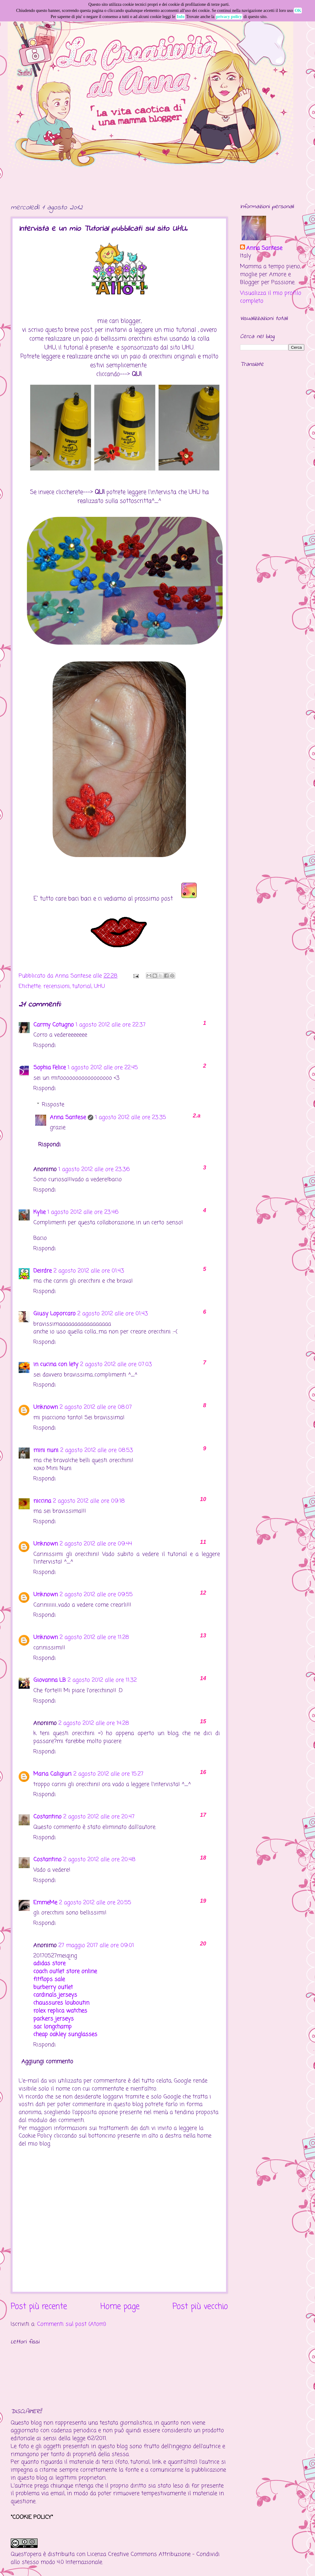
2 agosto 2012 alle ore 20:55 (95, 1902)
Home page (119, 2307)
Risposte (53, 1104)
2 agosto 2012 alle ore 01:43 (89, 1271)
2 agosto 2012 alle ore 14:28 (93, 1723)
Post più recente (39, 2307)
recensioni (56, 986)
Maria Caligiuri (52, 1774)
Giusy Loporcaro (54, 1313)
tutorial (81, 986)
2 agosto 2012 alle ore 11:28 (94, 1637)
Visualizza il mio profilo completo (270, 297)
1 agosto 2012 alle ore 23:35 (130, 1117)
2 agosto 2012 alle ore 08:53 (96, 1450)
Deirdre (42, 1271)
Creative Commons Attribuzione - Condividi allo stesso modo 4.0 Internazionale (115, 2558)
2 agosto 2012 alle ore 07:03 (116, 1364)
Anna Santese (74, 976)
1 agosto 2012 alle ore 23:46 (83, 1212)
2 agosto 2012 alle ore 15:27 (108, 1774)
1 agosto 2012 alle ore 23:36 (94, 1169)
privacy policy (229, 16)
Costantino (47, 1816)
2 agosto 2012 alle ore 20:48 (99, 1859)
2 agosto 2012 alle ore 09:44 (96, 1544)
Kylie (39, 1212)
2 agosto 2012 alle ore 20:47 (99, 1816)
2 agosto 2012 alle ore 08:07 (96, 1407)
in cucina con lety (55, 1364)
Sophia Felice (49, 1067)
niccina (42, 1501)
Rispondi (44, 1045)
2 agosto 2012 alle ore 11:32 (102, 1680)
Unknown (45, 1407)
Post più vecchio (200, 2307)
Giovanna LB (49, 1680)
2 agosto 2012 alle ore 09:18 (89, 1501)
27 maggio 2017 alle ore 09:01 (96, 1945)
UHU (99, 986)
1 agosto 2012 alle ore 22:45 (103, 1067)
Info (180, 16)
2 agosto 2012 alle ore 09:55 (96, 1594)
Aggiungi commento (47, 2061)
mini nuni (45, 1450)
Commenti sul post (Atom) (71, 2324)
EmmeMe (45, 1902)
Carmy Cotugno (53, 1025)
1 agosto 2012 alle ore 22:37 (111, 1025)
